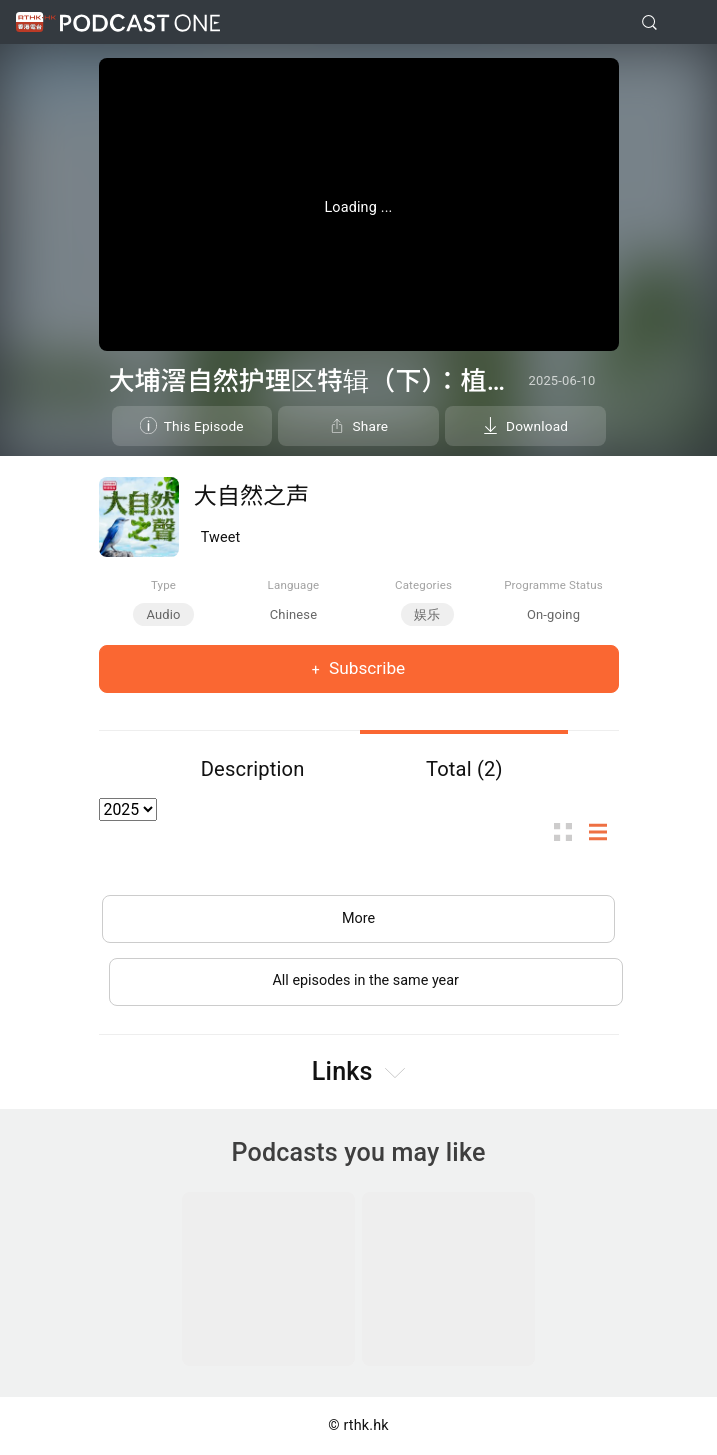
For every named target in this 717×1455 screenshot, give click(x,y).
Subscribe (365, 668)
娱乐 (427, 614)
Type (163, 585)
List (604, 831)
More (358, 918)
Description (253, 769)
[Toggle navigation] (686, 23)
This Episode (204, 426)
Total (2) (464, 769)
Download (537, 426)
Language (294, 585)
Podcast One (140, 22)
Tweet (221, 537)
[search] (649, 22)
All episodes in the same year (365, 980)
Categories (423, 585)
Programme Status (553, 585)
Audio (163, 614)
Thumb (569, 831)
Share (371, 426)
